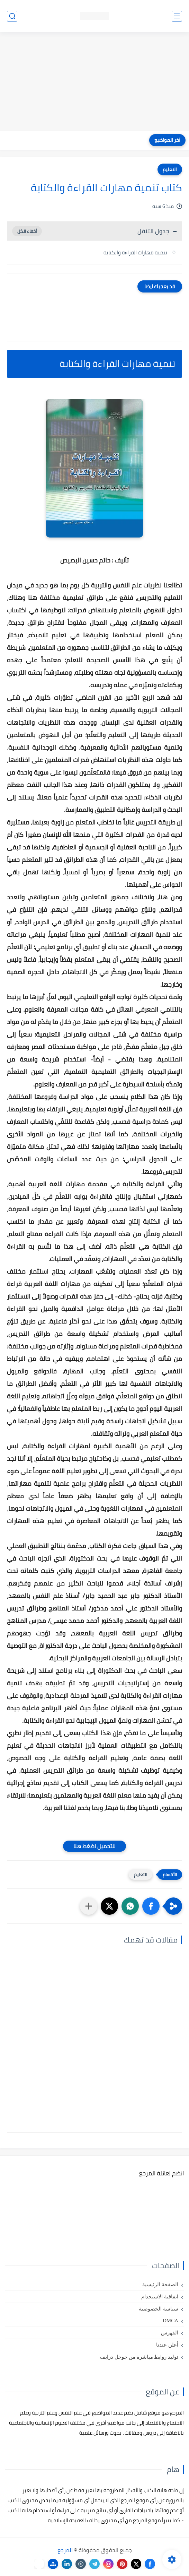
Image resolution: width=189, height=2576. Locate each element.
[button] (151, 1906)
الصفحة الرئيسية (160, 2284)
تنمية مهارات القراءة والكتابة (135, 252)
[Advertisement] (94, 82)
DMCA (170, 2320)
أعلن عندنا (167, 2345)
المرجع (65, 2550)
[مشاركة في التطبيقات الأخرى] (88, 1906)
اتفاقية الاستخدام (159, 2296)
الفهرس (169, 2332)
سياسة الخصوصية (158, 2309)
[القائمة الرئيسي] (177, 16)
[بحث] (12, 16)
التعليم (170, 169)
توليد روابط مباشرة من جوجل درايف (139, 2357)
